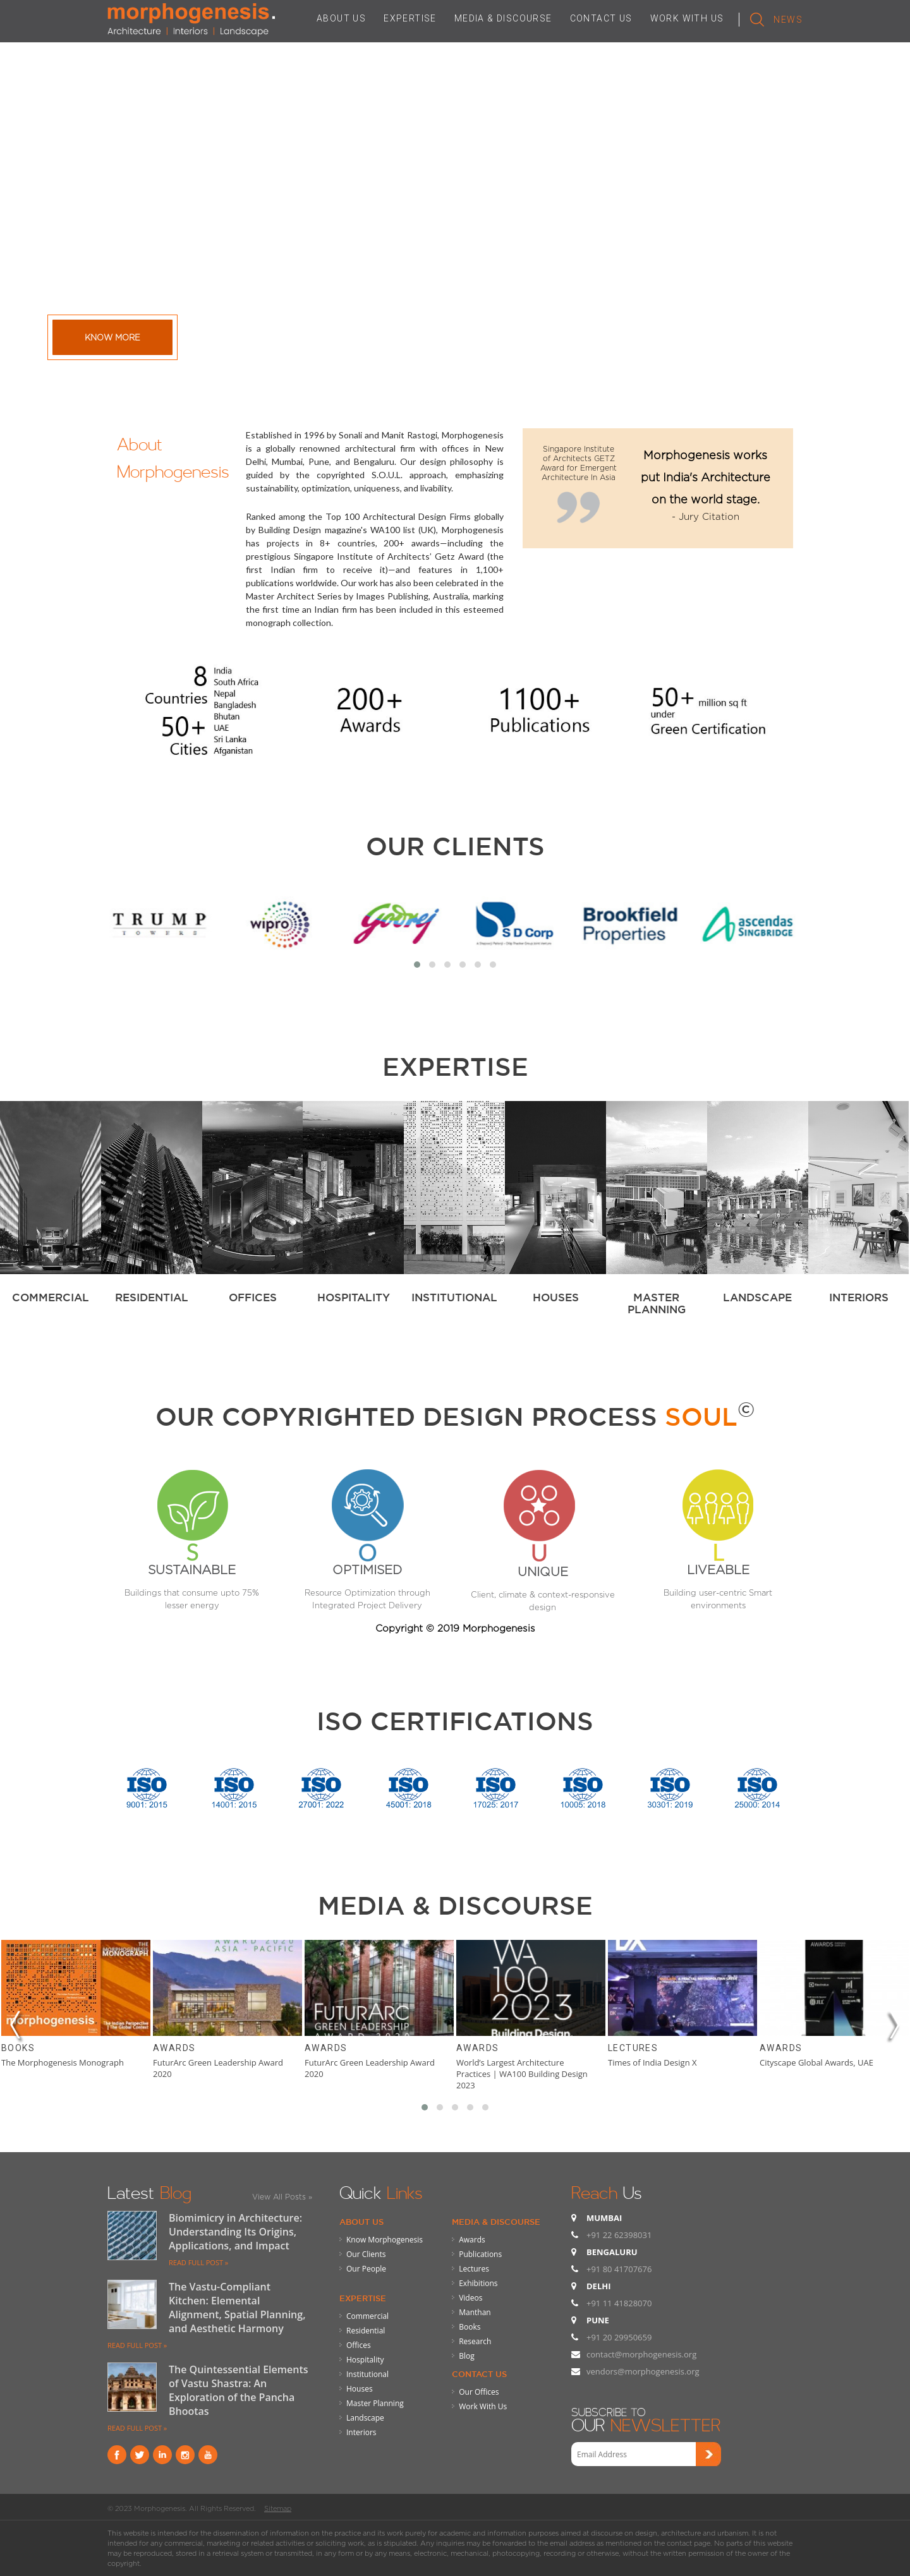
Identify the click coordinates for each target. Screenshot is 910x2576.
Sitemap (277, 2508)
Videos (470, 2297)
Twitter (139, 2454)
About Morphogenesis (173, 455)
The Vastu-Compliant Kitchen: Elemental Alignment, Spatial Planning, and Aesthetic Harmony (237, 2307)
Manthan (474, 2312)
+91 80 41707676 (619, 2269)
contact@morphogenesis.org (641, 2354)
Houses (359, 2388)
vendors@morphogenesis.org (643, 2371)
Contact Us (479, 2373)
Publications (480, 2254)
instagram (185, 2454)
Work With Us (483, 2406)
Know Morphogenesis (384, 2239)
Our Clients (455, 846)
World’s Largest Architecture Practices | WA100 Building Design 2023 (522, 2074)
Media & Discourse (496, 2221)
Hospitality (365, 2359)
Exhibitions (478, 2283)
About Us (361, 2221)
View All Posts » (282, 2197)
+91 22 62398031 (619, 2235)
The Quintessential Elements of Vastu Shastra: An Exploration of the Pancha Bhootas (238, 2390)
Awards (174, 2048)
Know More (112, 337)
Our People (366, 2268)
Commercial (367, 2316)
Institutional (367, 2374)
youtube (207, 2454)
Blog (467, 2355)
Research (475, 2341)
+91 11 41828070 (619, 2303)
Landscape (365, 2417)
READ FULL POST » (198, 2262)
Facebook (116, 2454)
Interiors (361, 2432)
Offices (358, 2345)
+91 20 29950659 (619, 2337)
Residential (365, 2330)
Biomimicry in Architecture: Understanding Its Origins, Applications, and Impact (235, 2232)
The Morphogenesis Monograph (62, 2062)
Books (18, 2048)
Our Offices (479, 2391)
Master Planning (375, 2403)
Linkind (162, 2454)
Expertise (362, 2298)
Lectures (633, 2048)
